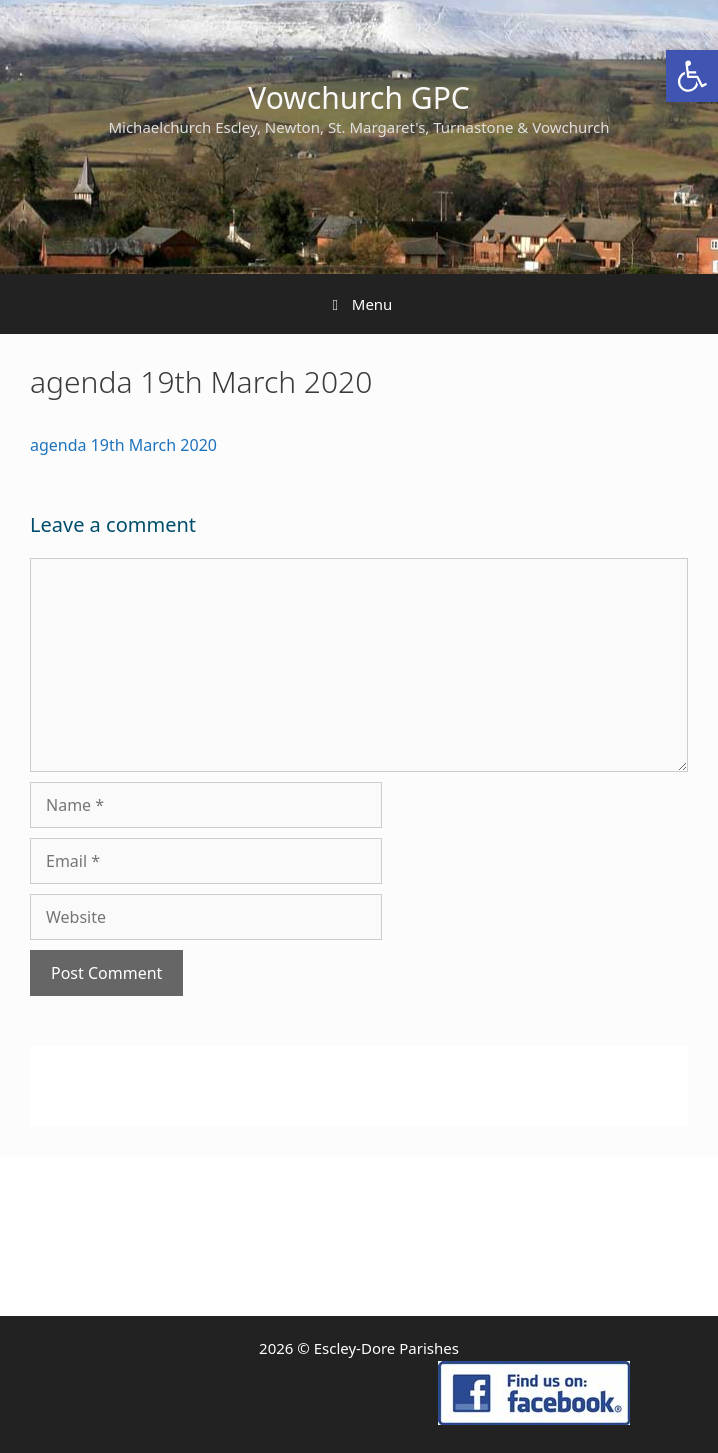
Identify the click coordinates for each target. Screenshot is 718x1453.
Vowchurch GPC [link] (359, 97)
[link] (692, 76)
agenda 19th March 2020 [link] (123, 445)
